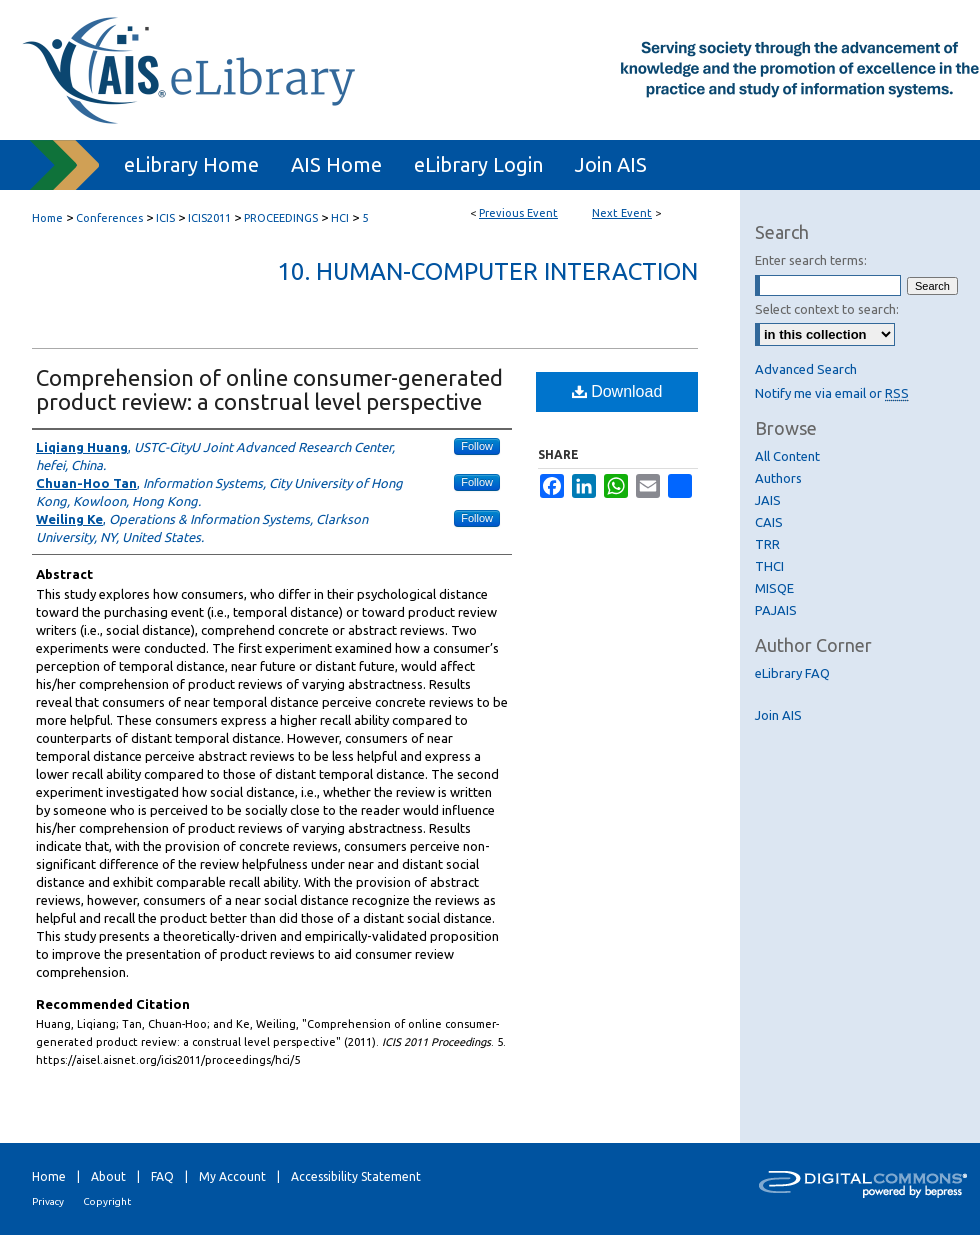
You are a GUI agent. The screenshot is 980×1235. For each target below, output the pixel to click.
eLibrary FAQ (792, 673)
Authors (778, 478)
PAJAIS (776, 610)
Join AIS (778, 715)
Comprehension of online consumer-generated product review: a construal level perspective (269, 389)
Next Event (622, 213)
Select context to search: (827, 309)
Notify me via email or (832, 393)
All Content (787, 456)
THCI (769, 566)
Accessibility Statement (356, 1176)
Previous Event (518, 213)
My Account (232, 1176)
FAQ (162, 1176)
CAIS (769, 522)
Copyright (107, 1201)
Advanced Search (806, 369)
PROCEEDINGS (282, 218)
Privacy (48, 1201)
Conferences (111, 218)
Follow (477, 446)
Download (617, 391)
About (108, 1176)
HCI (341, 218)
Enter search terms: (811, 260)
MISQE (774, 588)
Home (47, 218)
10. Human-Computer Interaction (487, 271)
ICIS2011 (211, 218)
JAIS (768, 500)
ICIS (167, 218)
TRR (767, 544)
